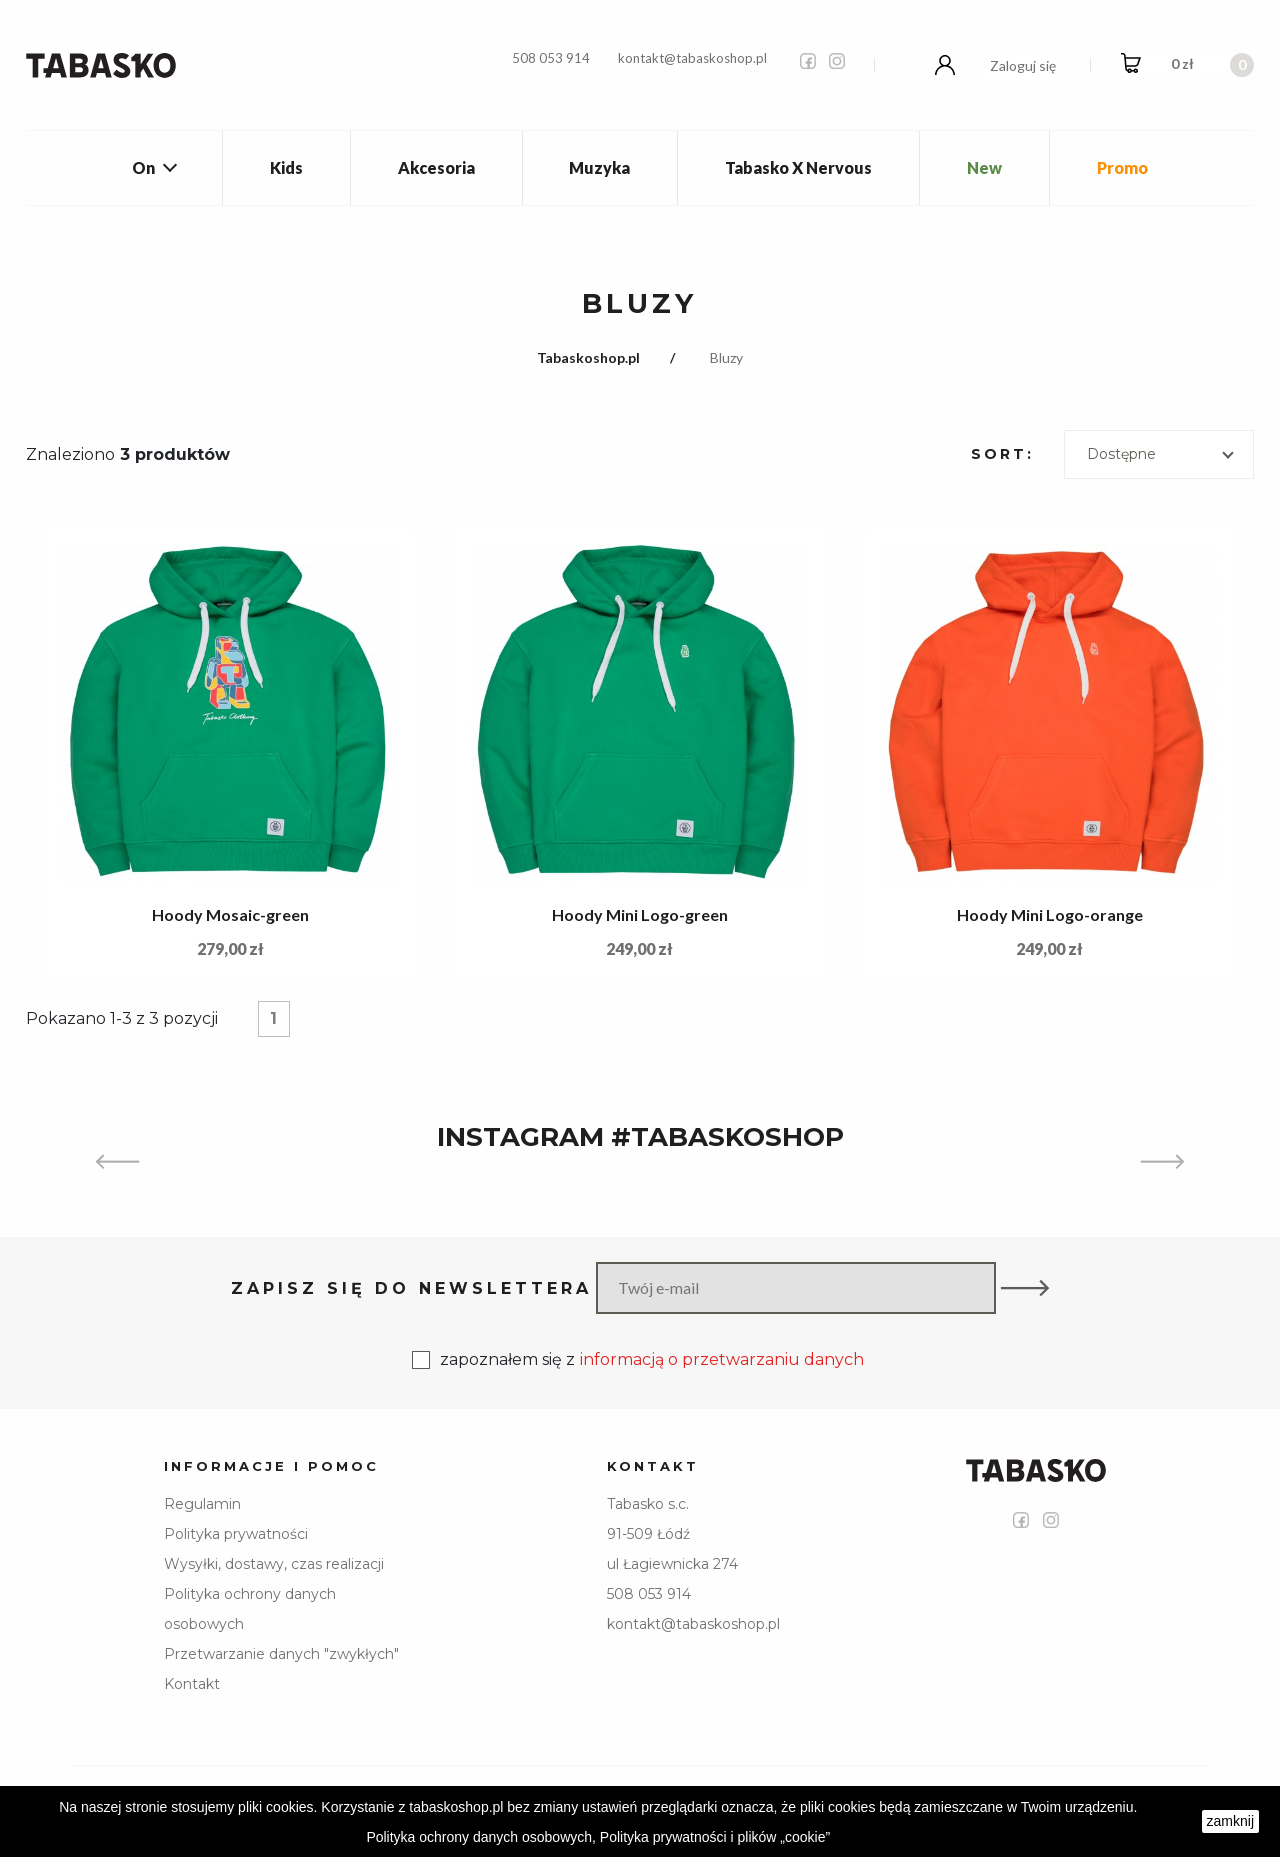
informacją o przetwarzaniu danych (722, 1359)
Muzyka (599, 167)
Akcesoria (436, 167)
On (143, 167)
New (984, 167)
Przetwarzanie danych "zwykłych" (281, 1654)
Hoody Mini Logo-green (640, 914)
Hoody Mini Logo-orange (1050, 914)
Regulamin (202, 1504)
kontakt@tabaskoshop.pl (692, 58)
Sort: (1002, 454)
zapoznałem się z (638, 1360)
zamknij (1230, 1821)
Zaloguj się (1023, 65)
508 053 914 (551, 58)
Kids (286, 167)
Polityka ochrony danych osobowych (250, 1609)
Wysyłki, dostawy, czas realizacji (274, 1564)
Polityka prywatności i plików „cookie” (715, 1837)
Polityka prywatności (236, 1534)
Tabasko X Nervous (798, 167)
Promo (1122, 167)
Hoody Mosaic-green (230, 914)
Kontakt (192, 1684)
